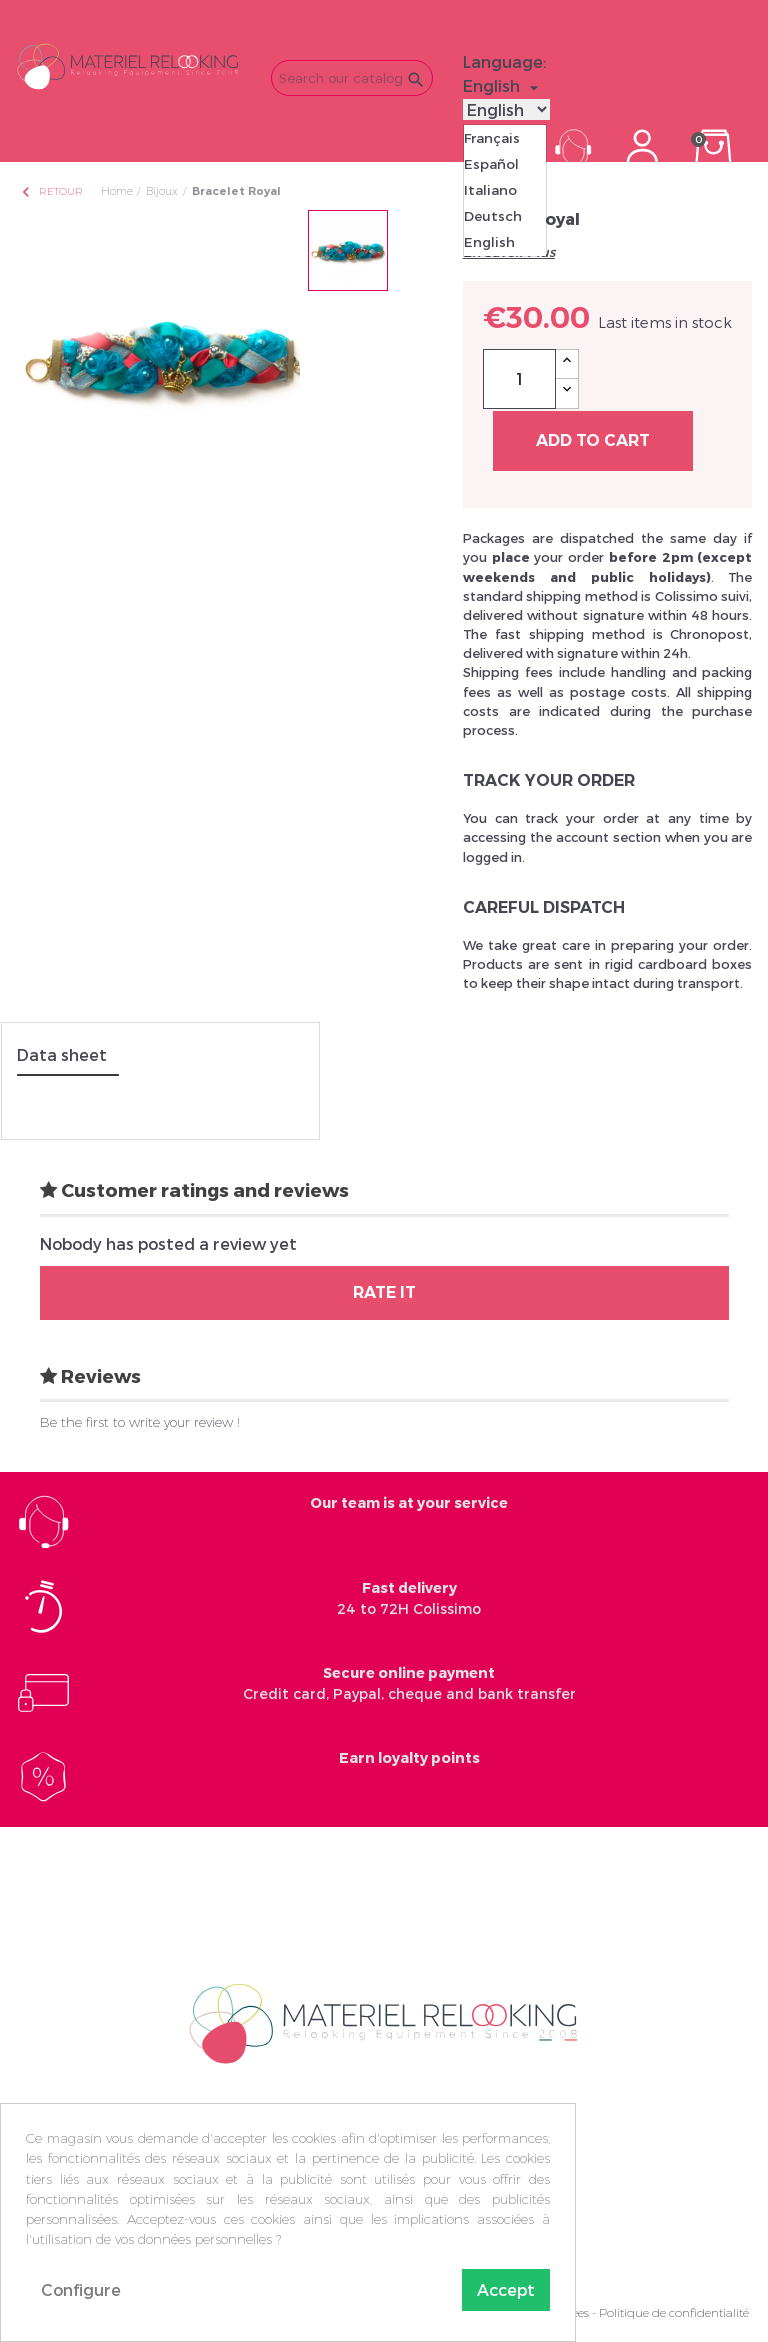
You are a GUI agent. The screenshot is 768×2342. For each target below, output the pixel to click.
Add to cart (593, 440)
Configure (81, 2289)
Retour (51, 191)
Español (491, 164)
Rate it (384, 1292)
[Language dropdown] (503, 86)
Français (492, 138)
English (489, 242)
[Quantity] (519, 379)
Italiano (490, 190)
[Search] (352, 78)
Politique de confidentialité (674, 2312)
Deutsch (493, 216)
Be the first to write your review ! (140, 1422)
